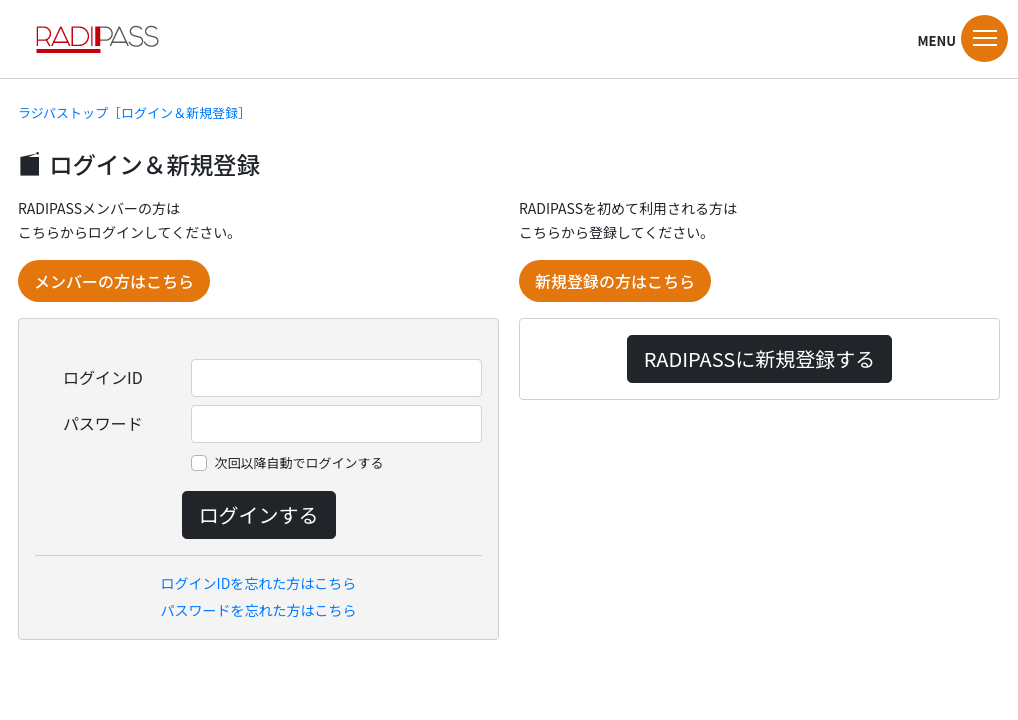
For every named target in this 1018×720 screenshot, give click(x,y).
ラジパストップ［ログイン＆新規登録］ (134, 112)
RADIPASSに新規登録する (759, 358)
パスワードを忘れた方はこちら (259, 610)
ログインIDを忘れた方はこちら (259, 583)
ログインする (259, 514)
